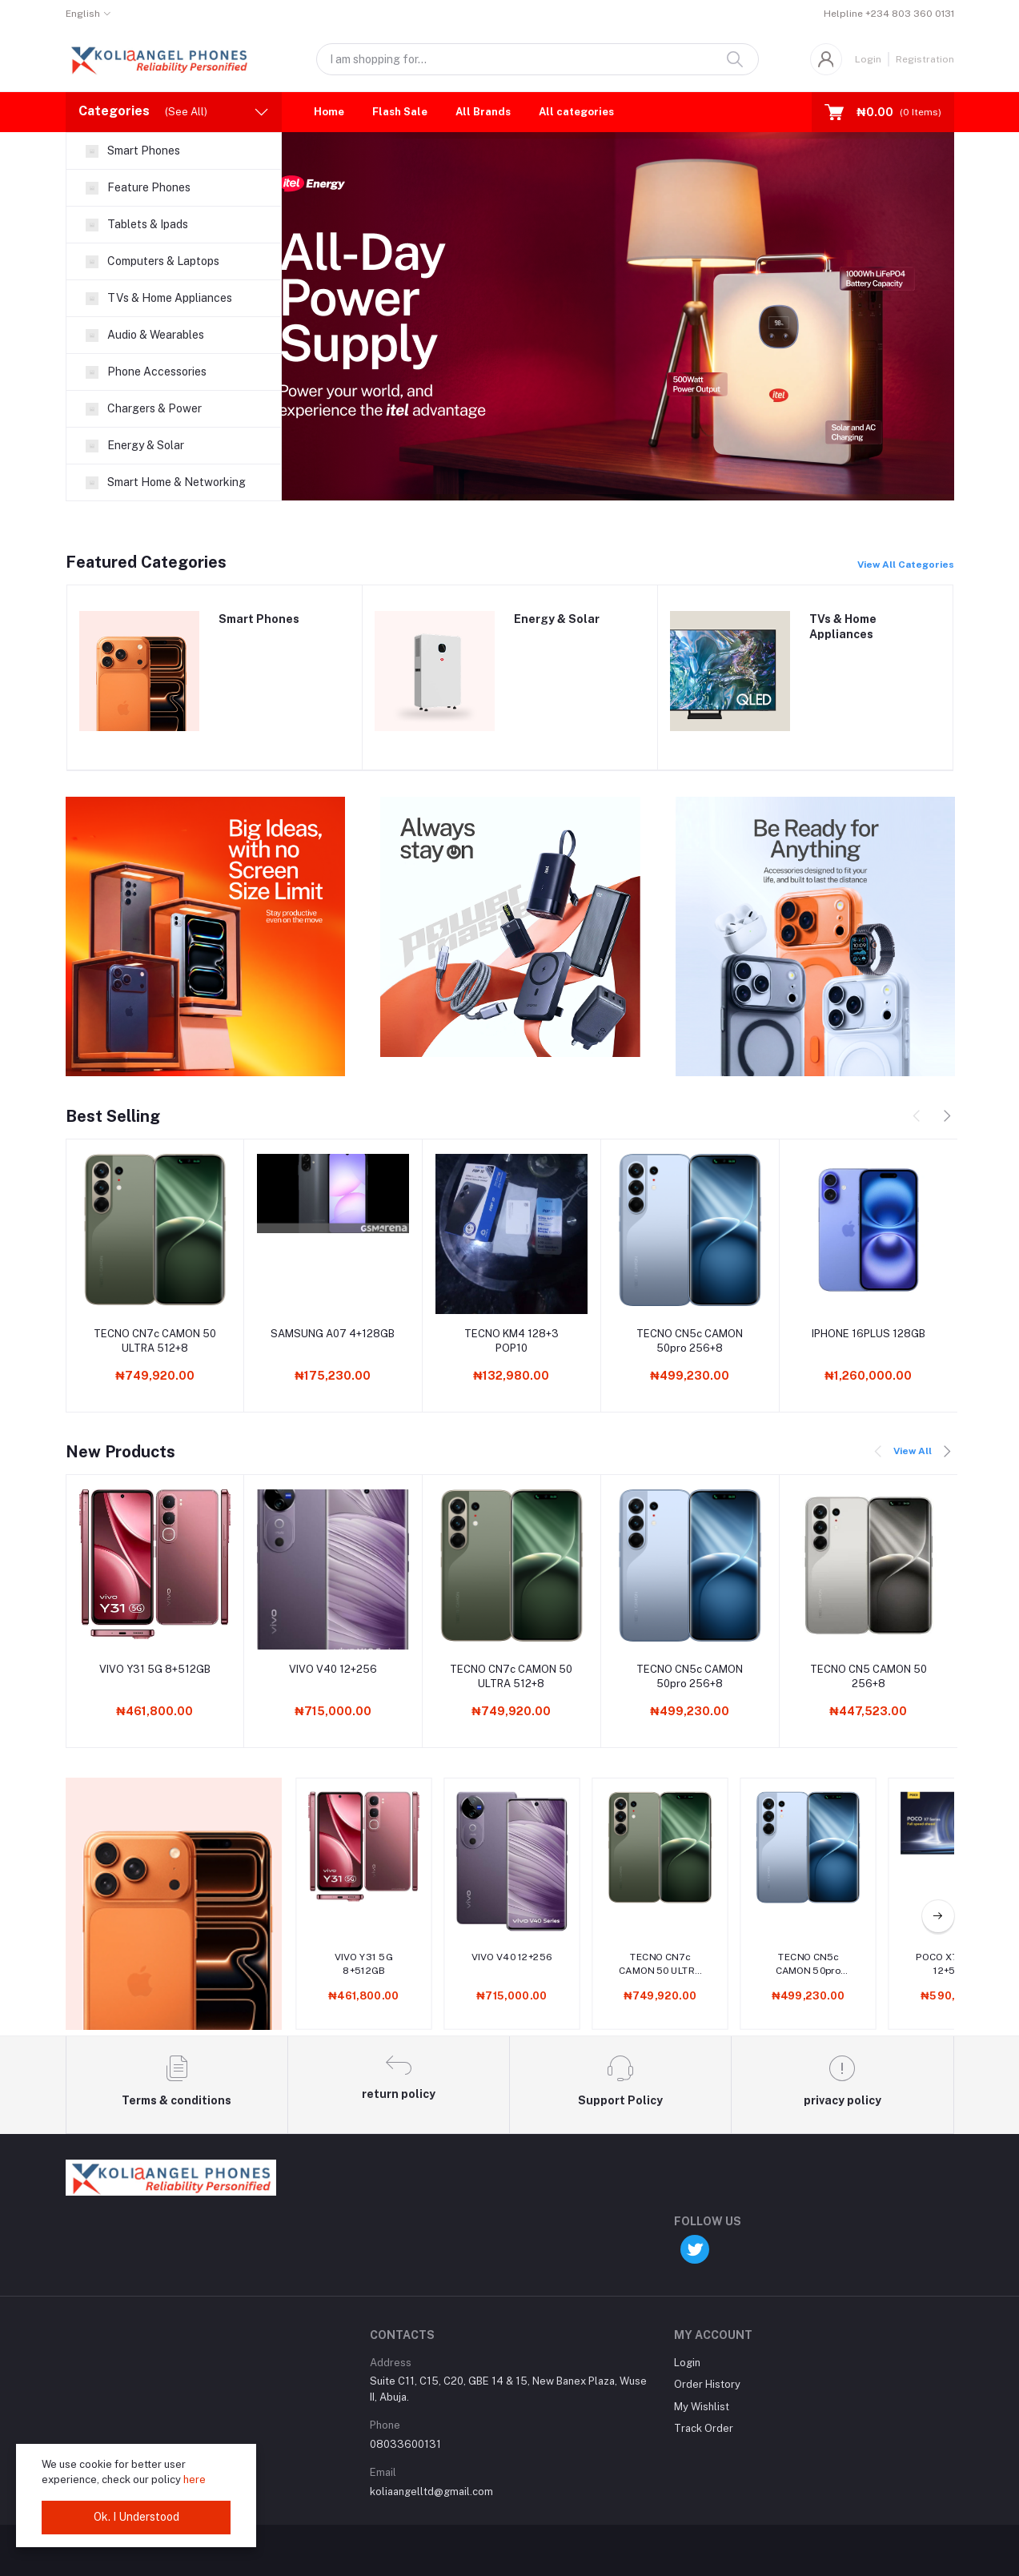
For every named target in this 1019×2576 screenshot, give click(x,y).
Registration (925, 59)
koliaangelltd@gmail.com (431, 2492)
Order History (707, 2384)
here (194, 2480)
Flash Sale (399, 112)
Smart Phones (259, 619)
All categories (576, 112)
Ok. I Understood (136, 2516)
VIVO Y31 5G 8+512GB (155, 1669)
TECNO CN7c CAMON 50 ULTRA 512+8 (155, 1341)
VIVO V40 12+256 (333, 1669)
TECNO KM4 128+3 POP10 (511, 1341)
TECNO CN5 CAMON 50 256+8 (868, 1676)
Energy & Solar (557, 619)
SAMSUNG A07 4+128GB (333, 1334)
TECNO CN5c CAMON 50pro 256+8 (689, 1341)
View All (912, 1451)
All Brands (483, 112)
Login (868, 59)
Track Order (703, 2428)
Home (329, 112)
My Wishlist (701, 2407)
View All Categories (905, 564)
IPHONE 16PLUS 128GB (868, 1334)
